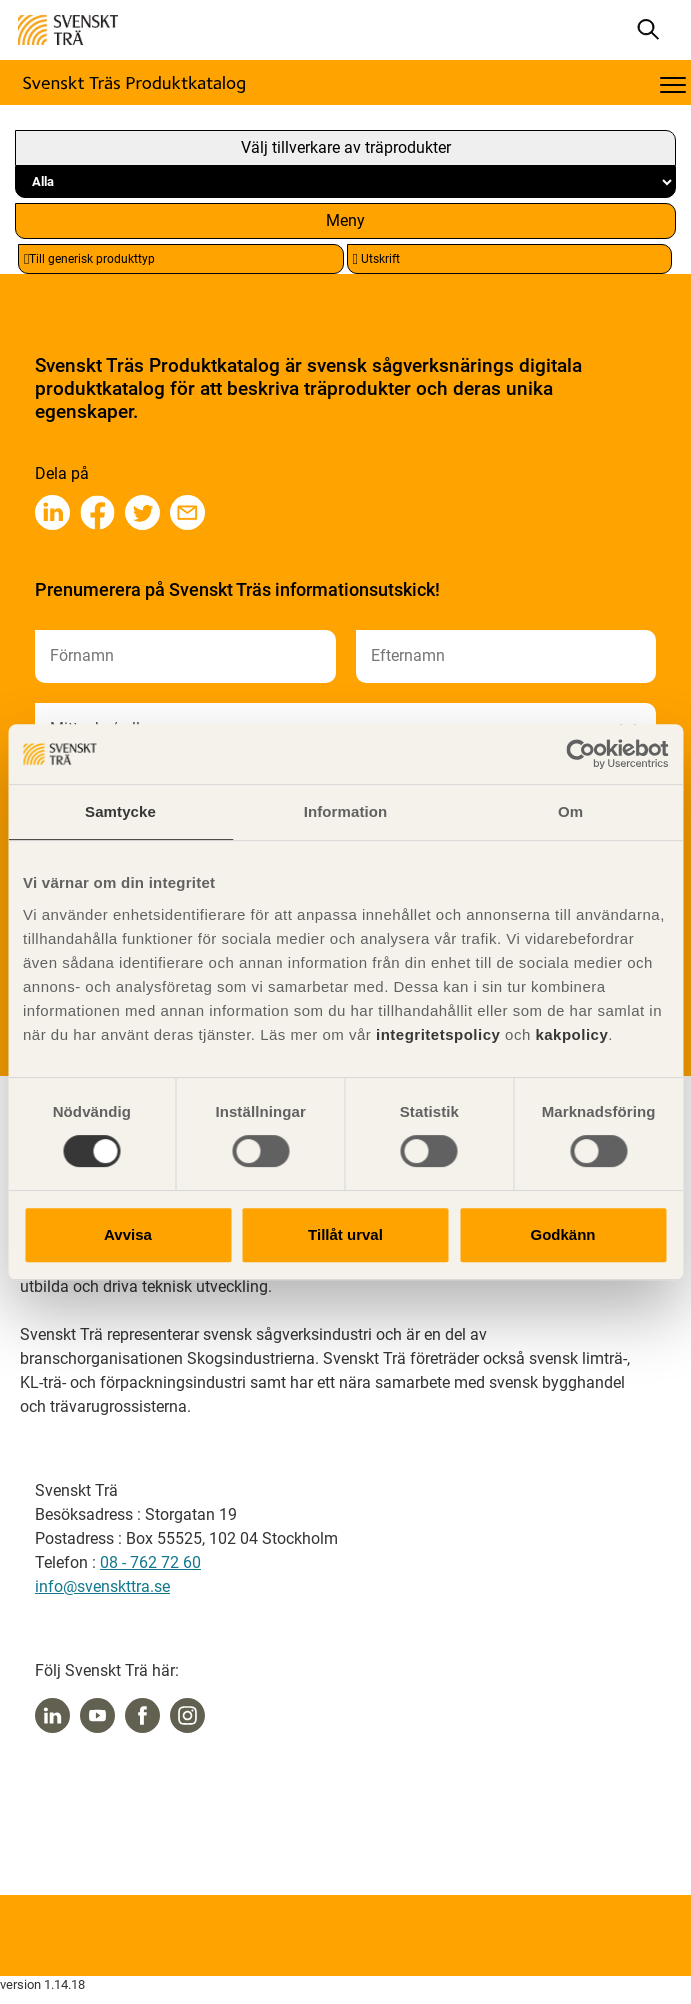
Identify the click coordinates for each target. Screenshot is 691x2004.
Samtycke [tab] (120, 811)
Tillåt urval (345, 1234)
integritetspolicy (435, 1034)
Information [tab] (346, 811)
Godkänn (562, 1234)
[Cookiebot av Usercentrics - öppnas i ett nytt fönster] (580, 754)
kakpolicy (571, 1034)
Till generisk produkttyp (89, 259)
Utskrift (376, 259)
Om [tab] (570, 811)
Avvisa (128, 1234)
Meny (345, 220)
